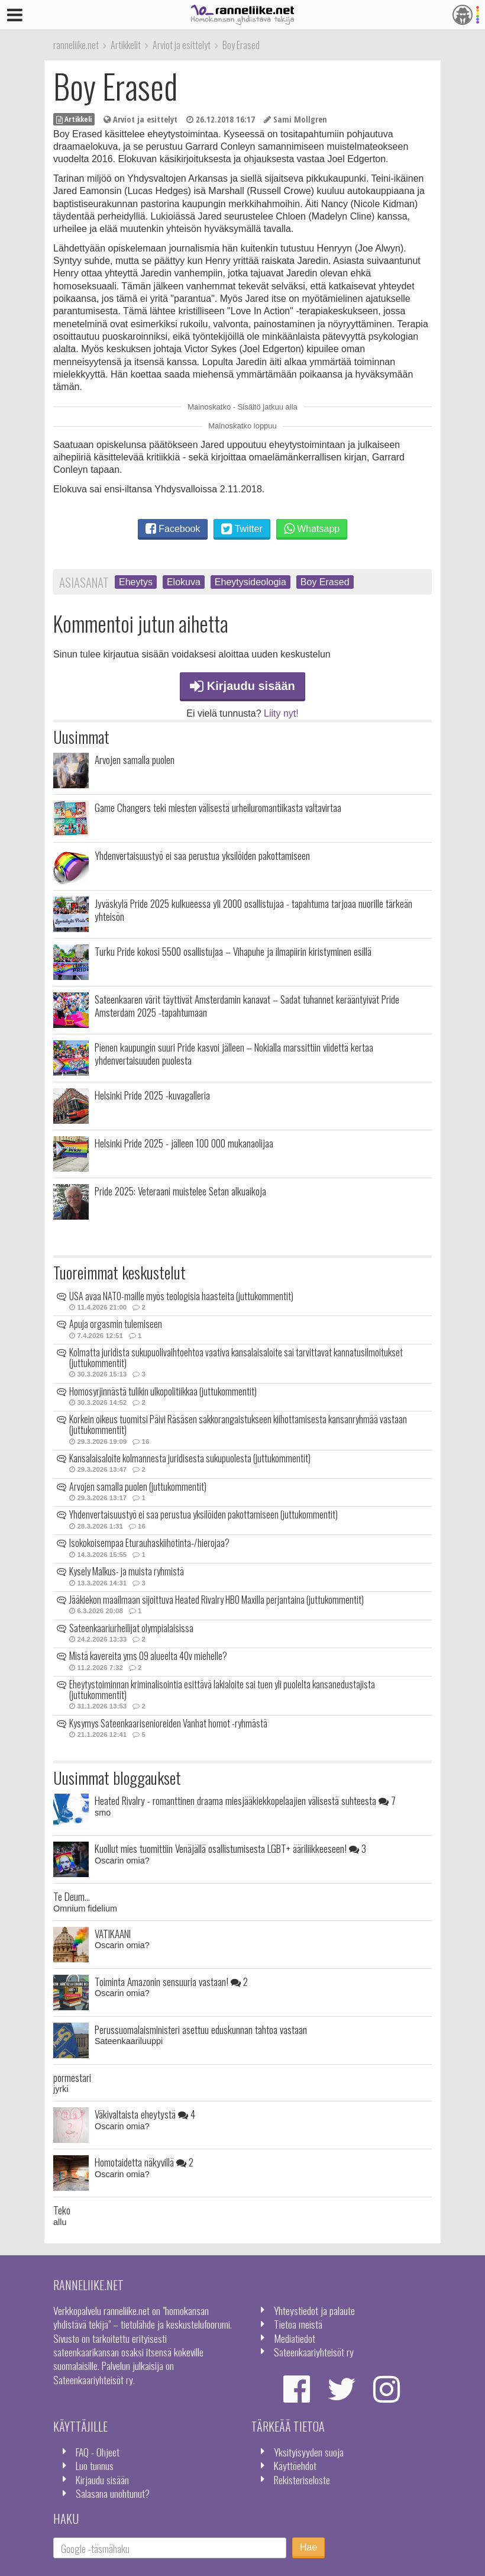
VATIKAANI (113, 1933)
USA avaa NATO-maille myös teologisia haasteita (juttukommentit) (181, 1296)
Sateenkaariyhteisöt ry (314, 2351)
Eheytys (136, 582)
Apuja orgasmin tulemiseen (115, 1324)
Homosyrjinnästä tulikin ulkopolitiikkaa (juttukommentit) (163, 1391)
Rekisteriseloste (302, 2479)
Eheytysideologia (250, 582)
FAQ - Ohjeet (97, 2451)
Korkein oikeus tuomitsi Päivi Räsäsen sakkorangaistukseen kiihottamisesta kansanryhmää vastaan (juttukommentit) (238, 1424)
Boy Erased (325, 582)
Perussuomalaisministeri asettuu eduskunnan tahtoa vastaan (201, 2029)
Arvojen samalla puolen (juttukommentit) (137, 1486)
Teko (61, 2209)
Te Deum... (71, 1896)
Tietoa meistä (298, 2324)
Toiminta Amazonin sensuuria (171, 1981)
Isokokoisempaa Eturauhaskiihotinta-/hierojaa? (149, 1543)
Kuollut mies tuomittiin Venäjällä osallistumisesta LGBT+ (230, 1848)
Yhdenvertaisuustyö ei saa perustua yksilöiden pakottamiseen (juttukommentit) (203, 1514)
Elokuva (184, 582)
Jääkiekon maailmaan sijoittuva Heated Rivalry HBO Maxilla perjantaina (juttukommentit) (216, 1599)
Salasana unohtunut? (113, 2493)
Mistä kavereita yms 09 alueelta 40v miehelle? (148, 1656)
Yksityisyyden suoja (309, 2451)
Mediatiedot (294, 2338)
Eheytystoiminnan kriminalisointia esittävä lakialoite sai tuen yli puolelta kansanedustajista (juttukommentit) (222, 1689)
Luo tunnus (95, 2465)
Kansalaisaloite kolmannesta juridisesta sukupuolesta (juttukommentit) (190, 1458)
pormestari (72, 2077)
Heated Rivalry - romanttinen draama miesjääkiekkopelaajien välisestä (245, 1800)
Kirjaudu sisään (242, 685)
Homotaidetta (144, 2161)
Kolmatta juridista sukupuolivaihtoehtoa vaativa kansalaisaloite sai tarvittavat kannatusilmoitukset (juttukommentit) (236, 1357)
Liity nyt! (281, 713)
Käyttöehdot (295, 2465)
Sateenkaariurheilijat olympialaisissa (131, 1628)
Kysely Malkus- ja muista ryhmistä (126, 1571)
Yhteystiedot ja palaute (314, 2310)
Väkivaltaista (145, 2114)
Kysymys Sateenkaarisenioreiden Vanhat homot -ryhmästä (168, 1723)
